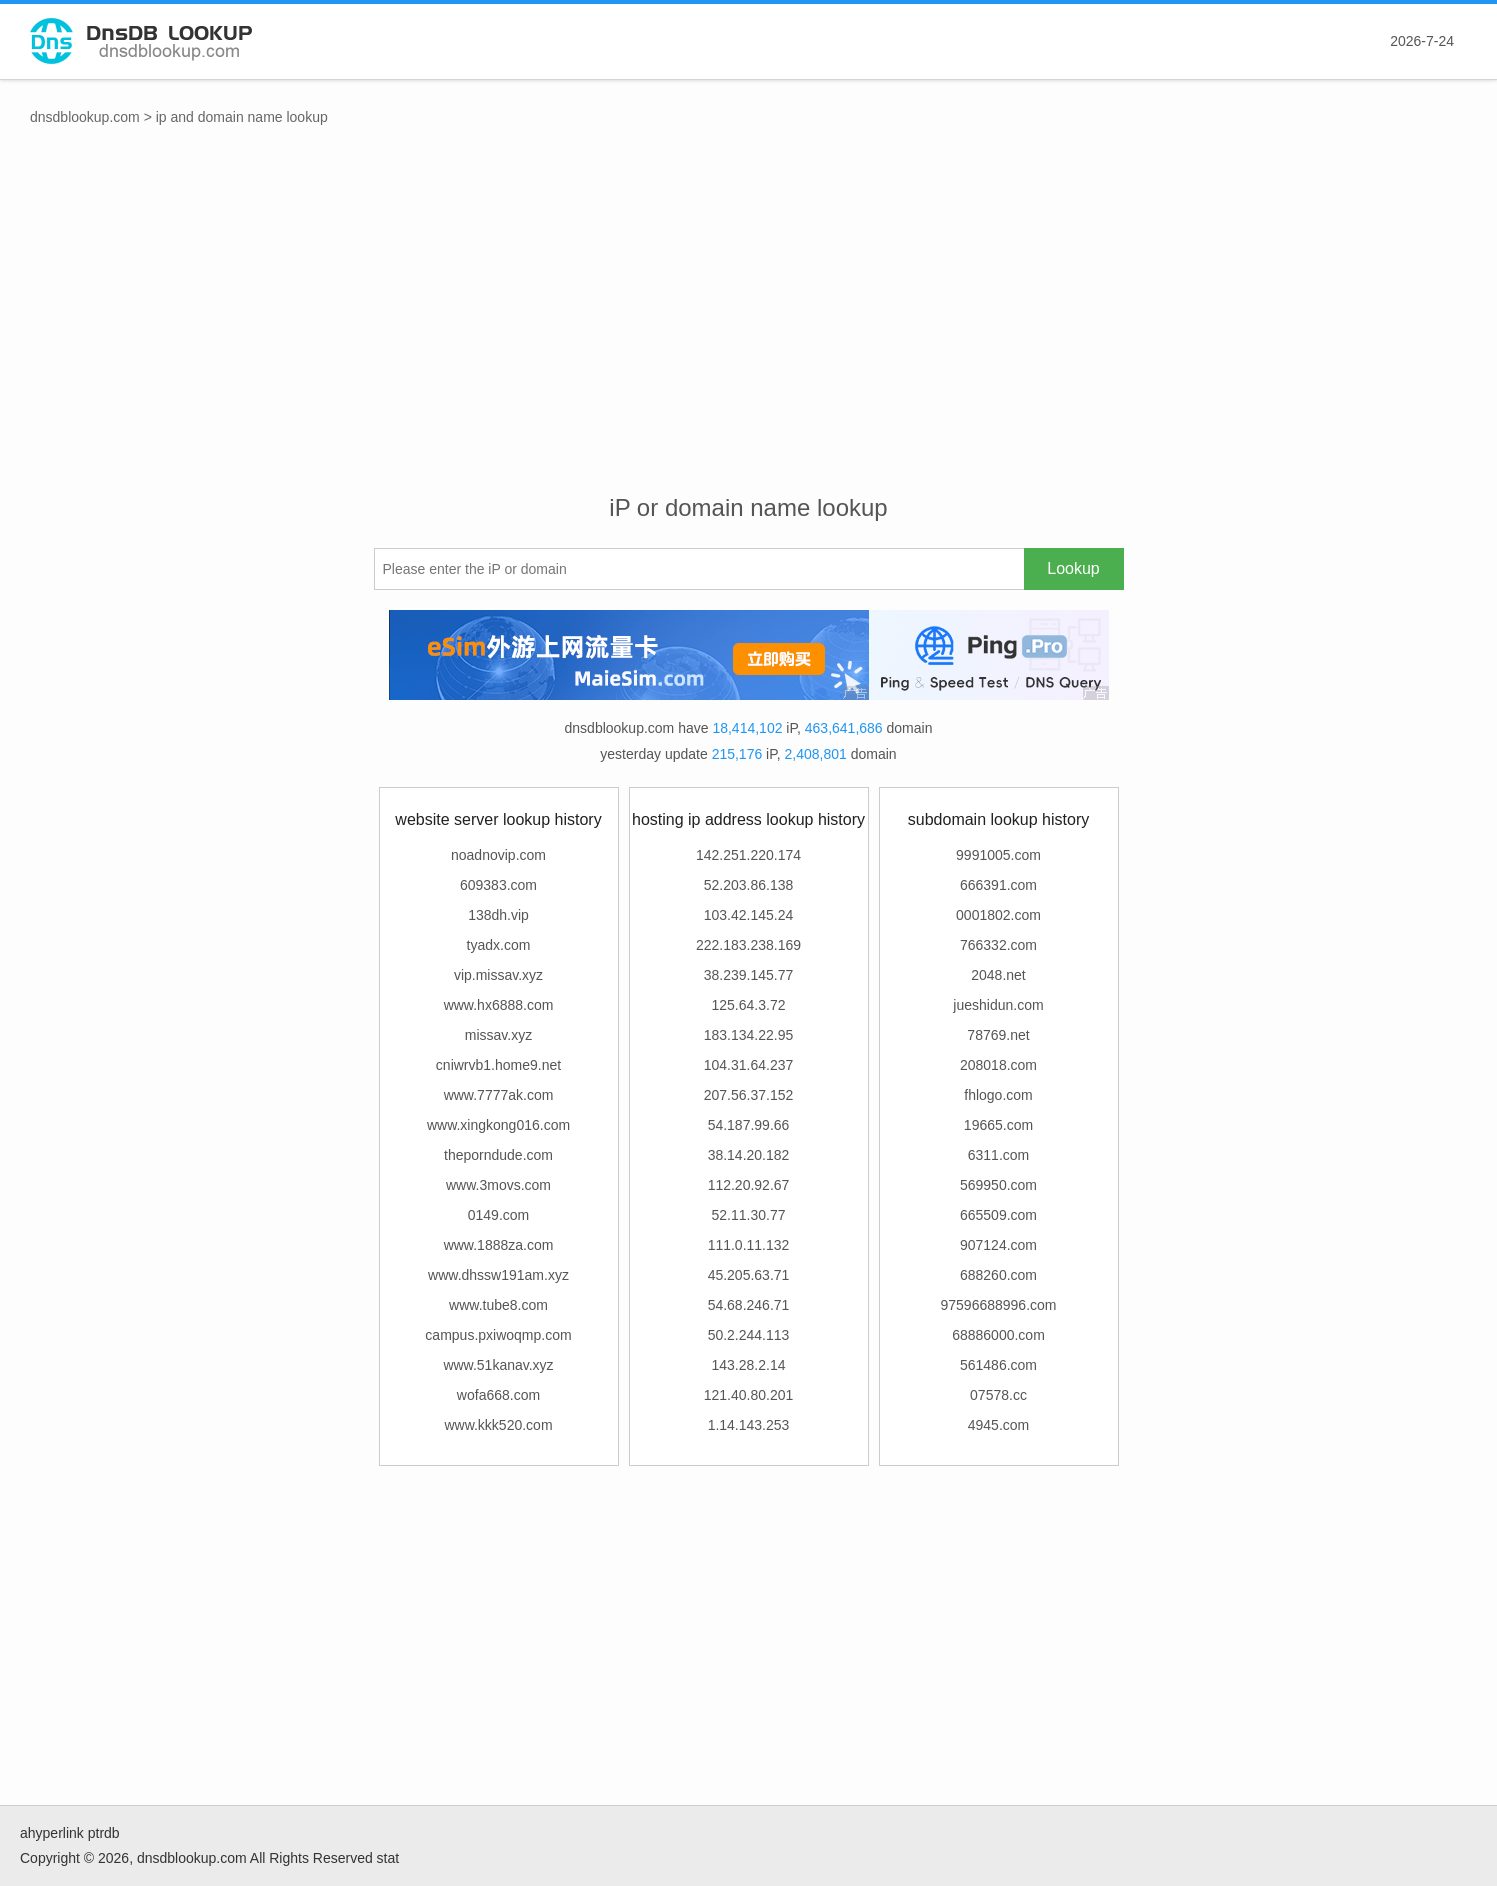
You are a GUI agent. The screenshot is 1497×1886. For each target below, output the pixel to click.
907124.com (998, 1245)
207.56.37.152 (749, 1095)
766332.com (998, 945)
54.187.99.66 (749, 1125)
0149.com (498, 1215)
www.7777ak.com (499, 1095)
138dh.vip (498, 915)
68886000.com (998, 1335)
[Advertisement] (749, 331)
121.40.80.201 (749, 1395)
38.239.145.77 (749, 975)
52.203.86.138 (749, 885)
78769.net (998, 1035)
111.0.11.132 (749, 1245)
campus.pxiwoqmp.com (498, 1335)
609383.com (498, 885)
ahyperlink (52, 1833)
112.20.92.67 (749, 1185)
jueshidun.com (998, 1005)
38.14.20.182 (749, 1155)
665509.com (998, 1215)
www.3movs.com (498, 1185)
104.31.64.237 (749, 1065)
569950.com (998, 1185)
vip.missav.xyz (498, 975)
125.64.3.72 (749, 1005)
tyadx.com (499, 945)
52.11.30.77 (749, 1215)
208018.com (998, 1065)
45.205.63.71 (749, 1275)
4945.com (998, 1425)
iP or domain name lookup (748, 507)
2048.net (998, 975)
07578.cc (998, 1395)
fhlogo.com (998, 1095)
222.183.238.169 (748, 945)
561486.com (998, 1365)
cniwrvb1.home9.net (498, 1065)
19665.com (998, 1125)
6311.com (998, 1155)
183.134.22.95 (749, 1035)
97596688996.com (999, 1305)
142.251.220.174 (748, 855)
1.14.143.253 (749, 1425)
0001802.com (998, 915)
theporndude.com (498, 1155)
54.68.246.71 (749, 1305)
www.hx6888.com (499, 1005)
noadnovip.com (498, 855)
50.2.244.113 (749, 1335)
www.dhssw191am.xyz (498, 1275)
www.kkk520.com (498, 1425)
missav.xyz (498, 1035)
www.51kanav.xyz (498, 1365)
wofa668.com (498, 1395)
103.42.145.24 (749, 915)
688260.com (998, 1275)
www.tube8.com (498, 1305)
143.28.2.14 (749, 1365)
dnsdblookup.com (85, 117)
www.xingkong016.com (498, 1125)
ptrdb (104, 1833)
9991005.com (998, 855)
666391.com (998, 885)
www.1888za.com (499, 1245)
